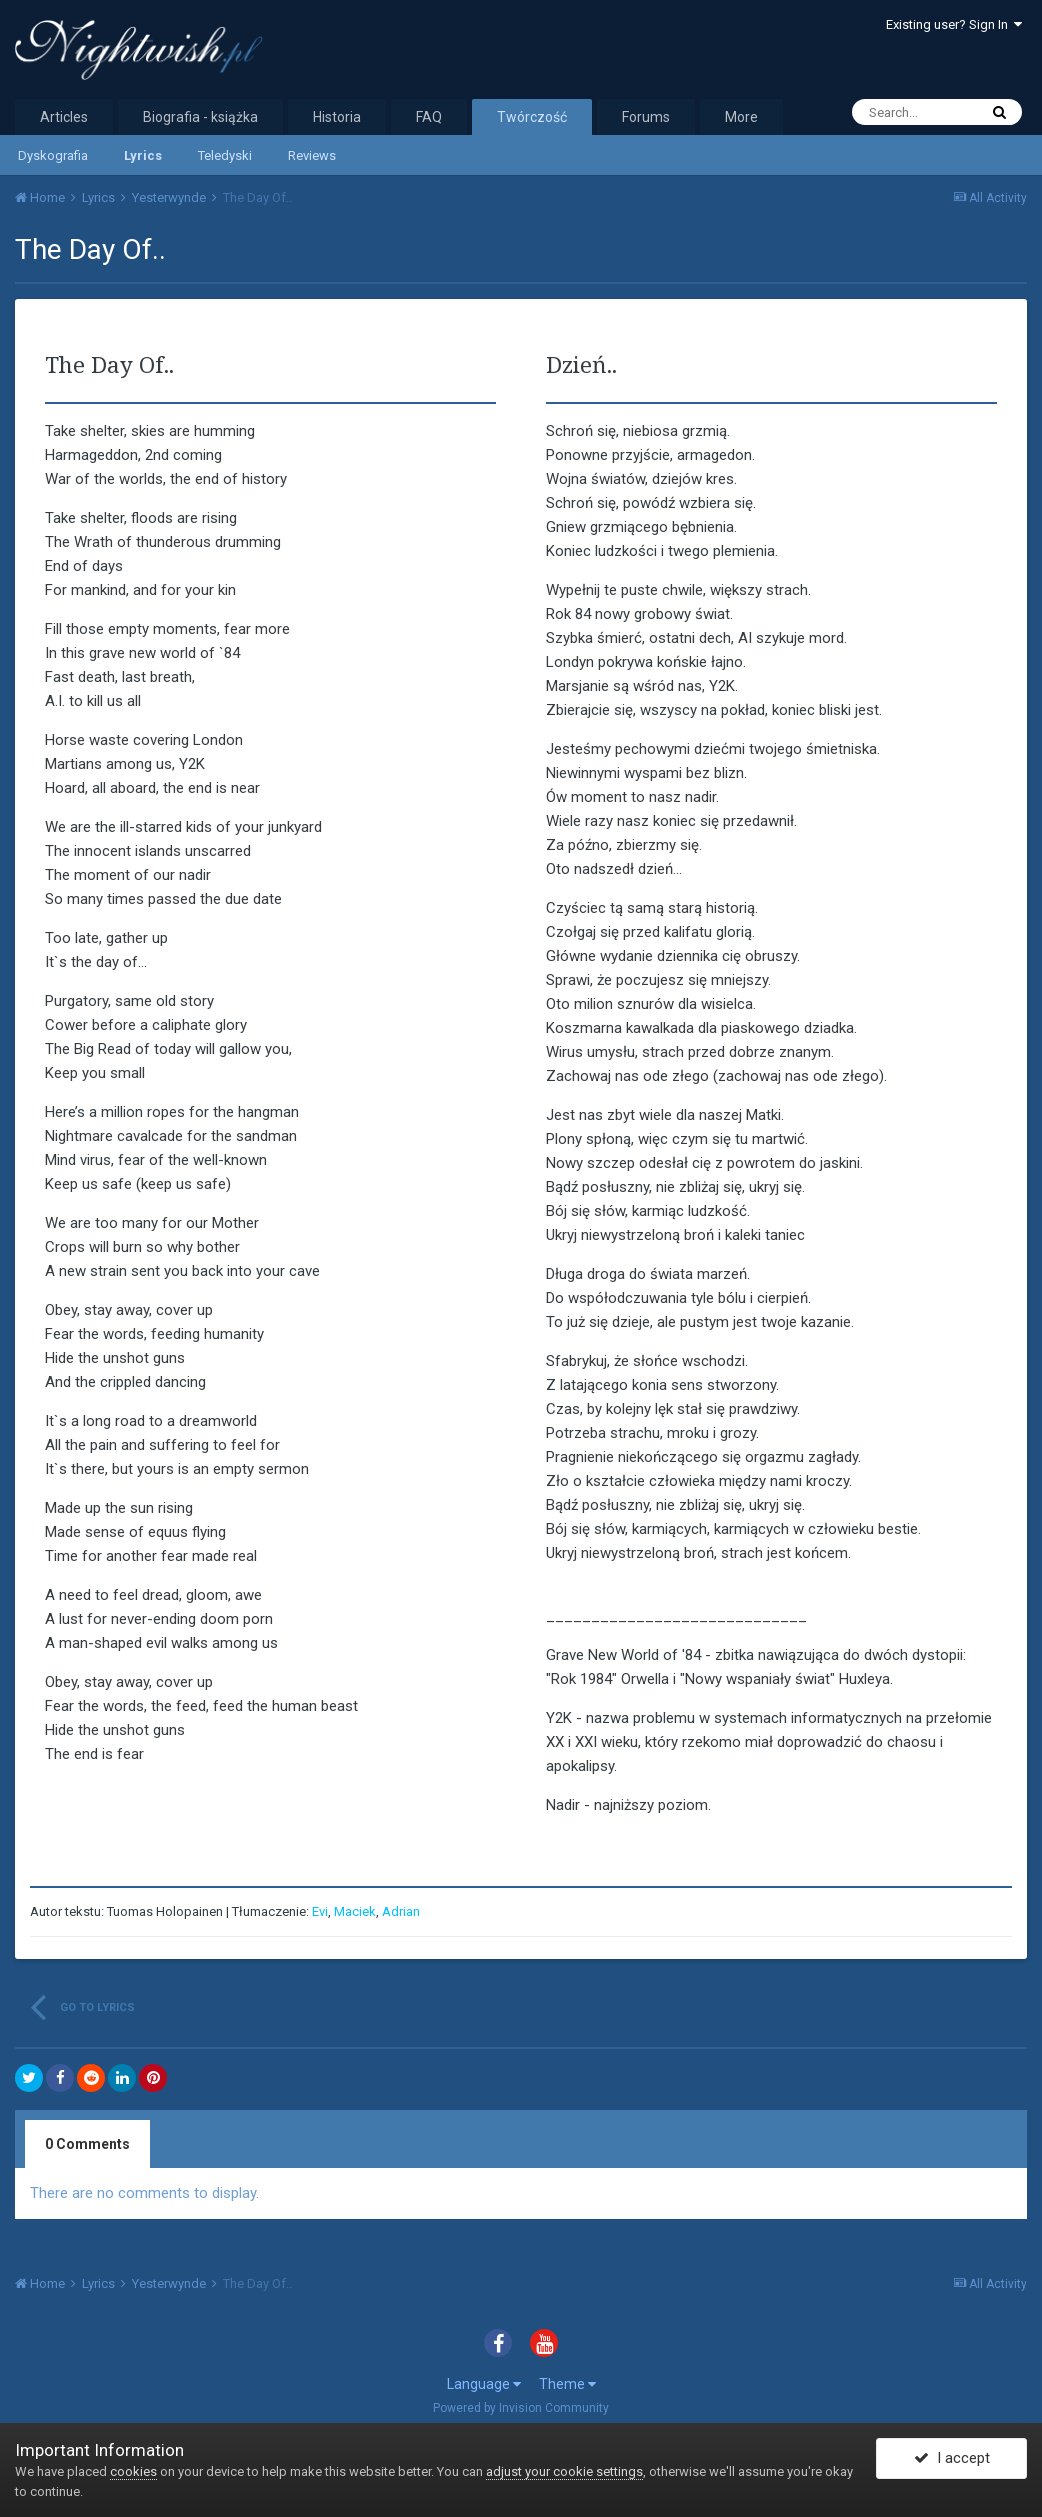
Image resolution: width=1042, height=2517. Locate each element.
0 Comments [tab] (87, 2144)
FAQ (429, 117)
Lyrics (143, 155)
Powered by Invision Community (521, 2408)
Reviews (312, 155)
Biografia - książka (200, 117)
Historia (337, 117)
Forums (646, 117)
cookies (133, 2471)
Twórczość (532, 117)
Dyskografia (53, 155)
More (741, 117)
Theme (567, 2384)
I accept (952, 2460)
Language (484, 2384)
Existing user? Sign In (954, 24)
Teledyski (225, 155)
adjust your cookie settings (564, 2471)
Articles (64, 117)
